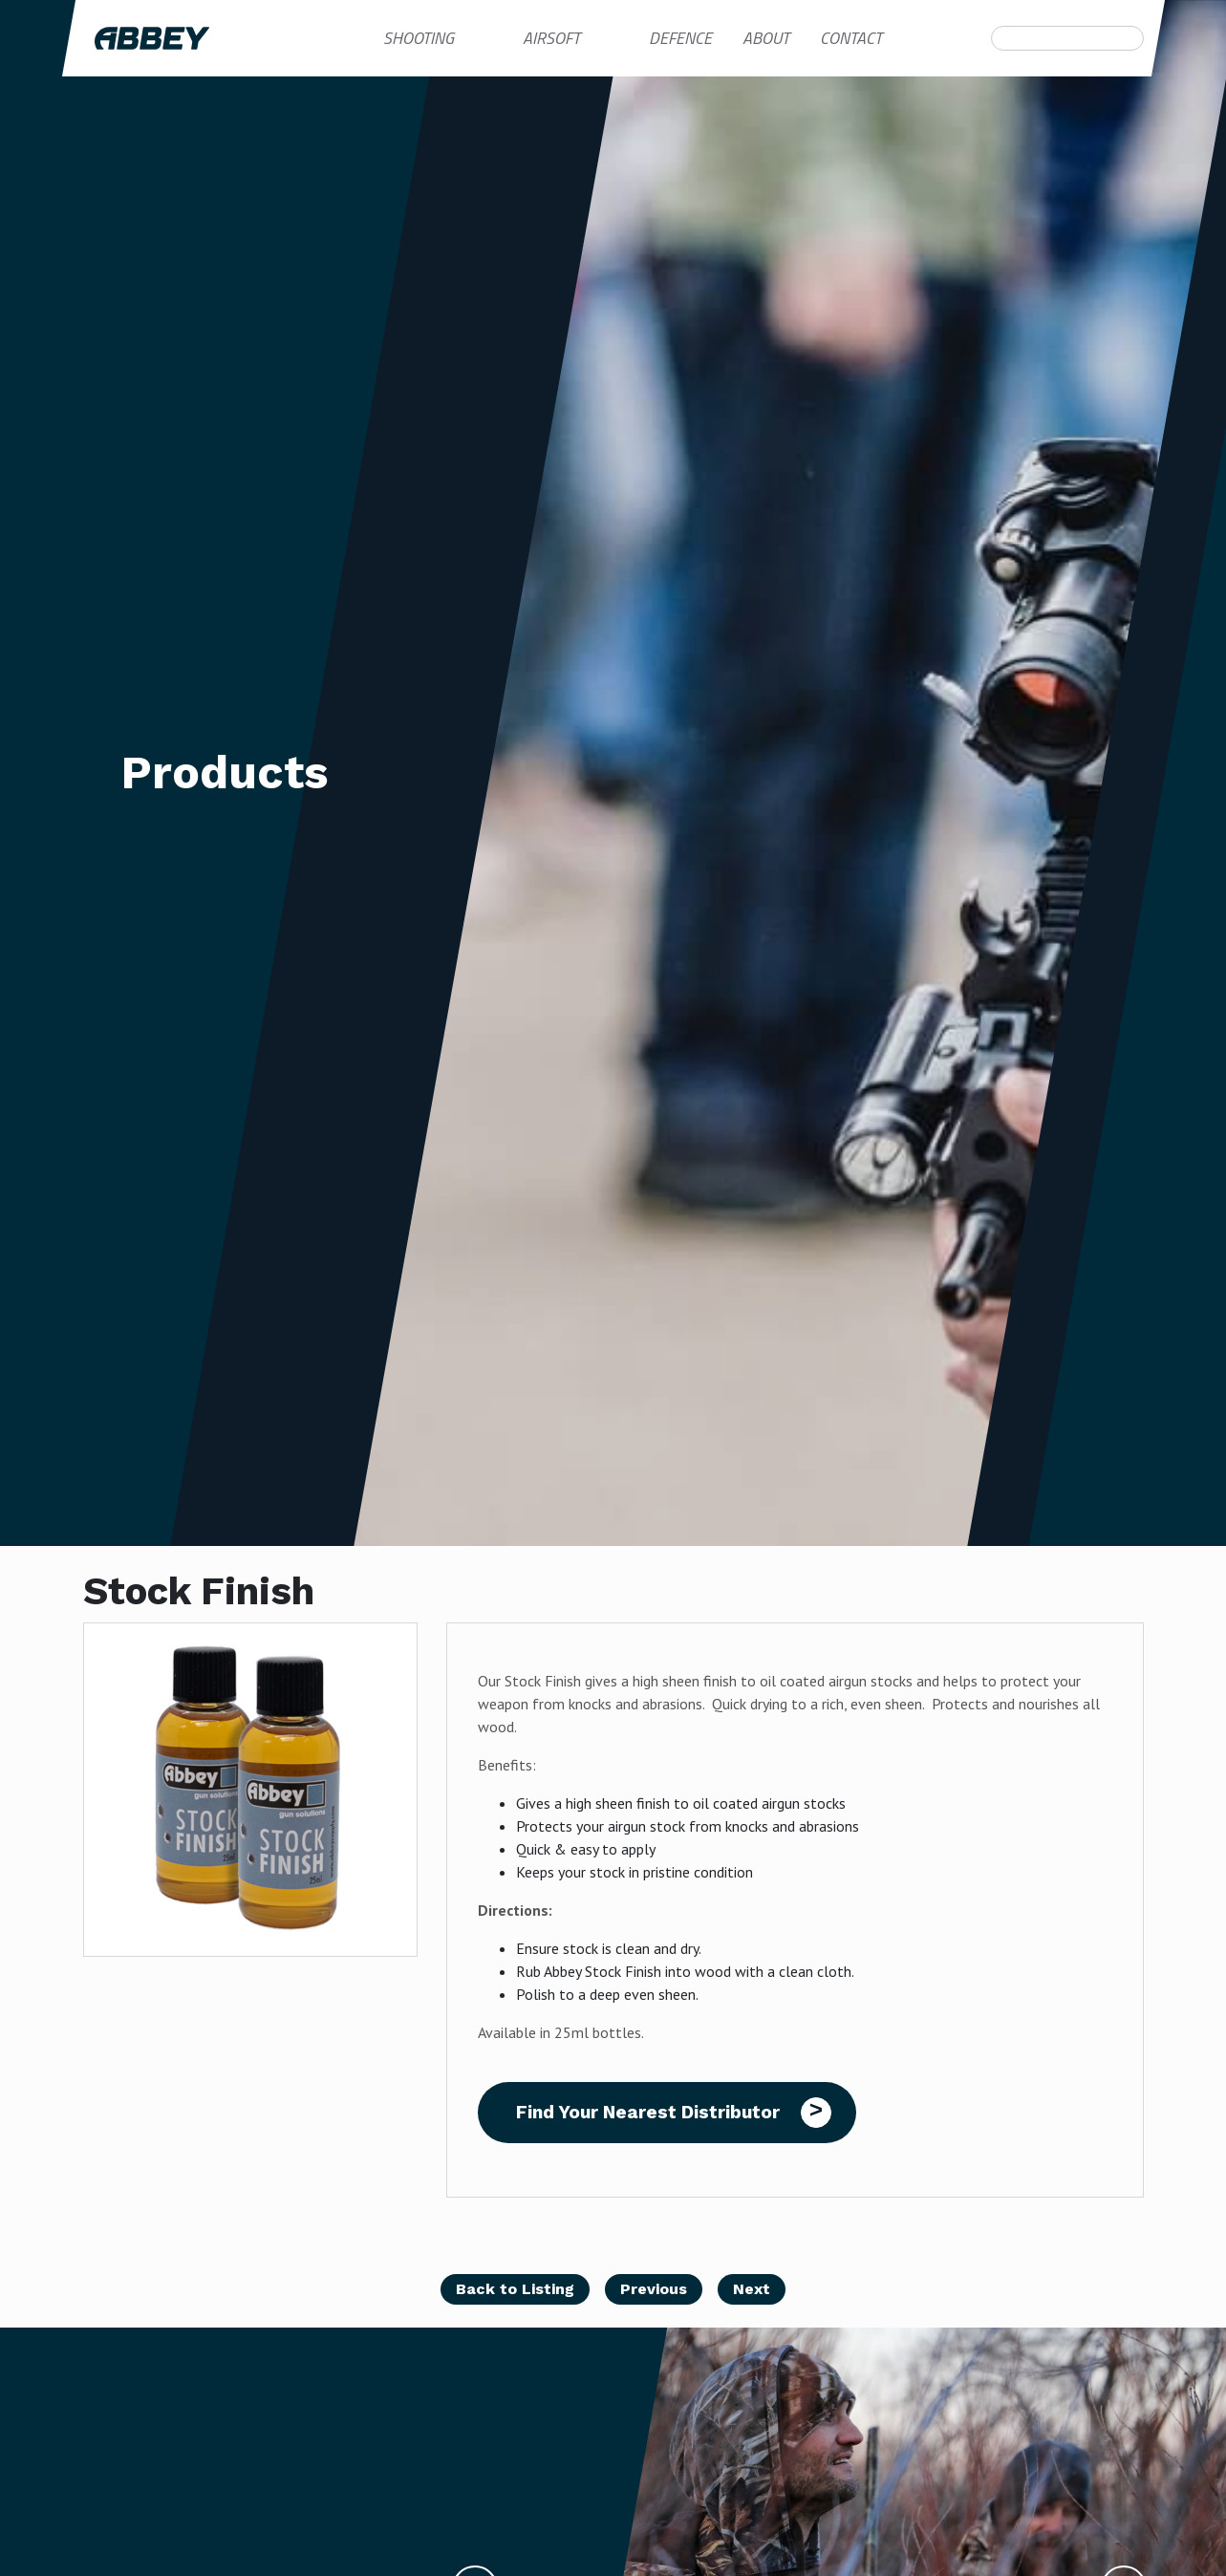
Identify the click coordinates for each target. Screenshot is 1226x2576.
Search (1002, 38)
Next (751, 2289)
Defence (680, 38)
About (765, 38)
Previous (653, 2289)
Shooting (418, 38)
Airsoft (551, 38)
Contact (851, 38)
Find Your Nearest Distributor (648, 2112)
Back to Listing (515, 2289)
